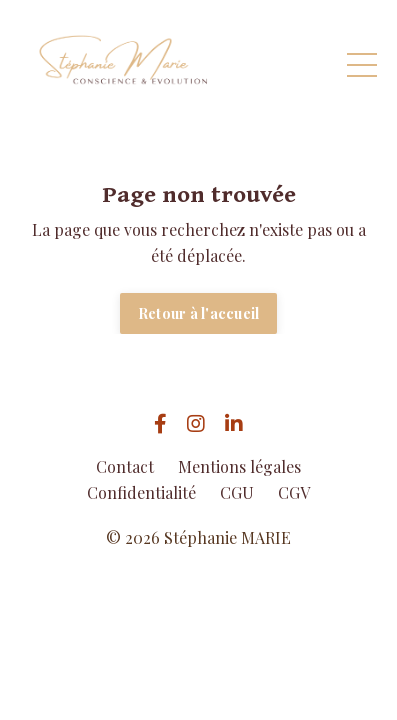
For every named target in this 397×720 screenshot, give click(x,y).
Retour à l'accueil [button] (199, 313)
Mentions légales (239, 466)
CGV (294, 492)
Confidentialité (141, 492)
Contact (125, 466)
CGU (237, 492)
